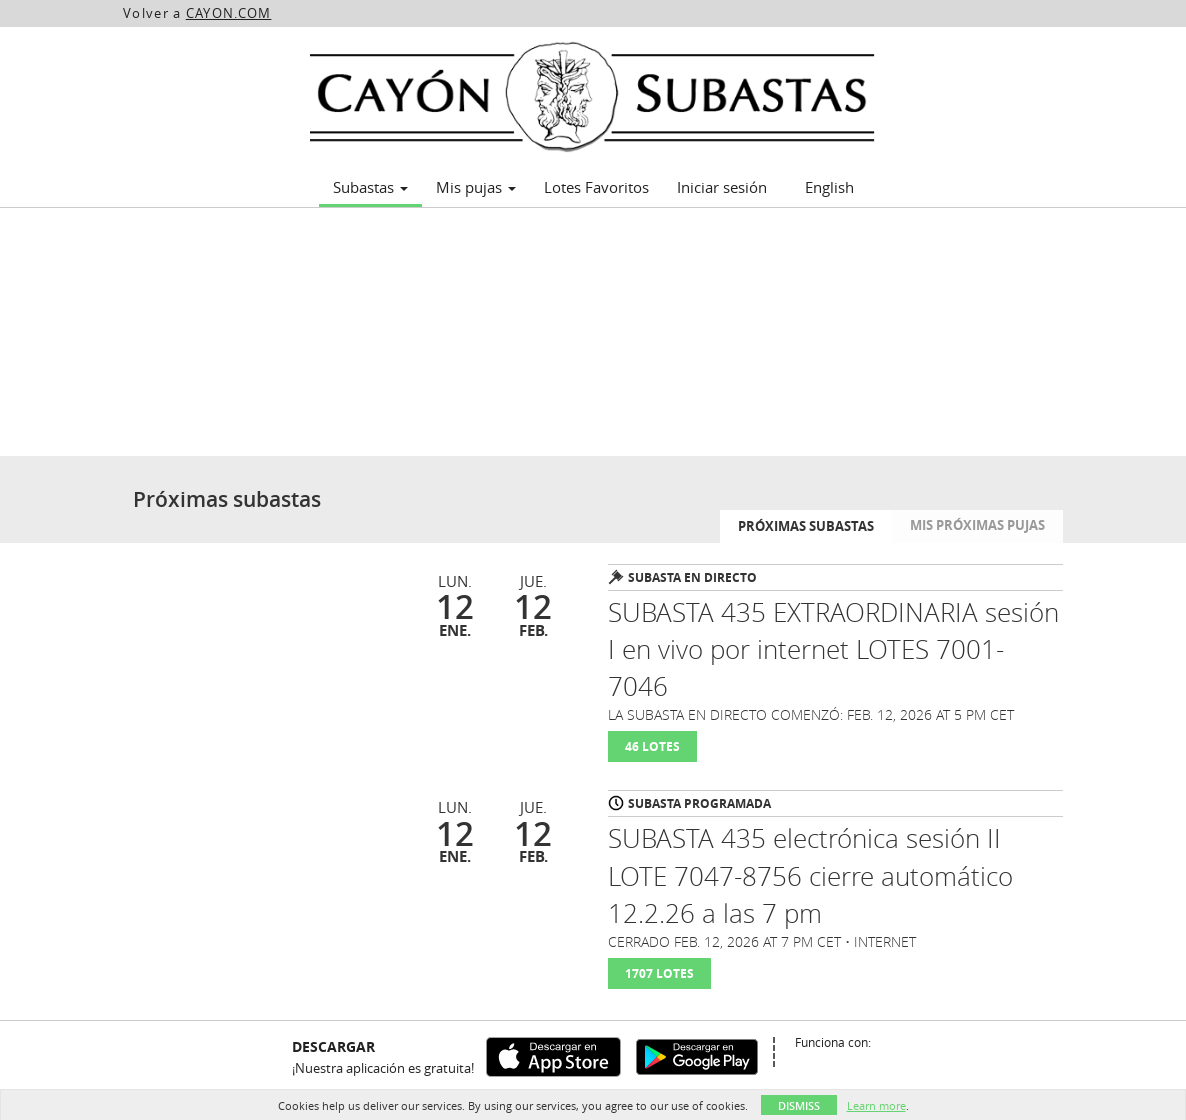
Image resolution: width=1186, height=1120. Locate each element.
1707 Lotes (659, 973)
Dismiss (799, 1105)
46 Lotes (652, 746)
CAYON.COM (229, 13)
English (829, 187)
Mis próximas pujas (977, 525)
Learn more (876, 1105)
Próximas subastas (806, 526)
